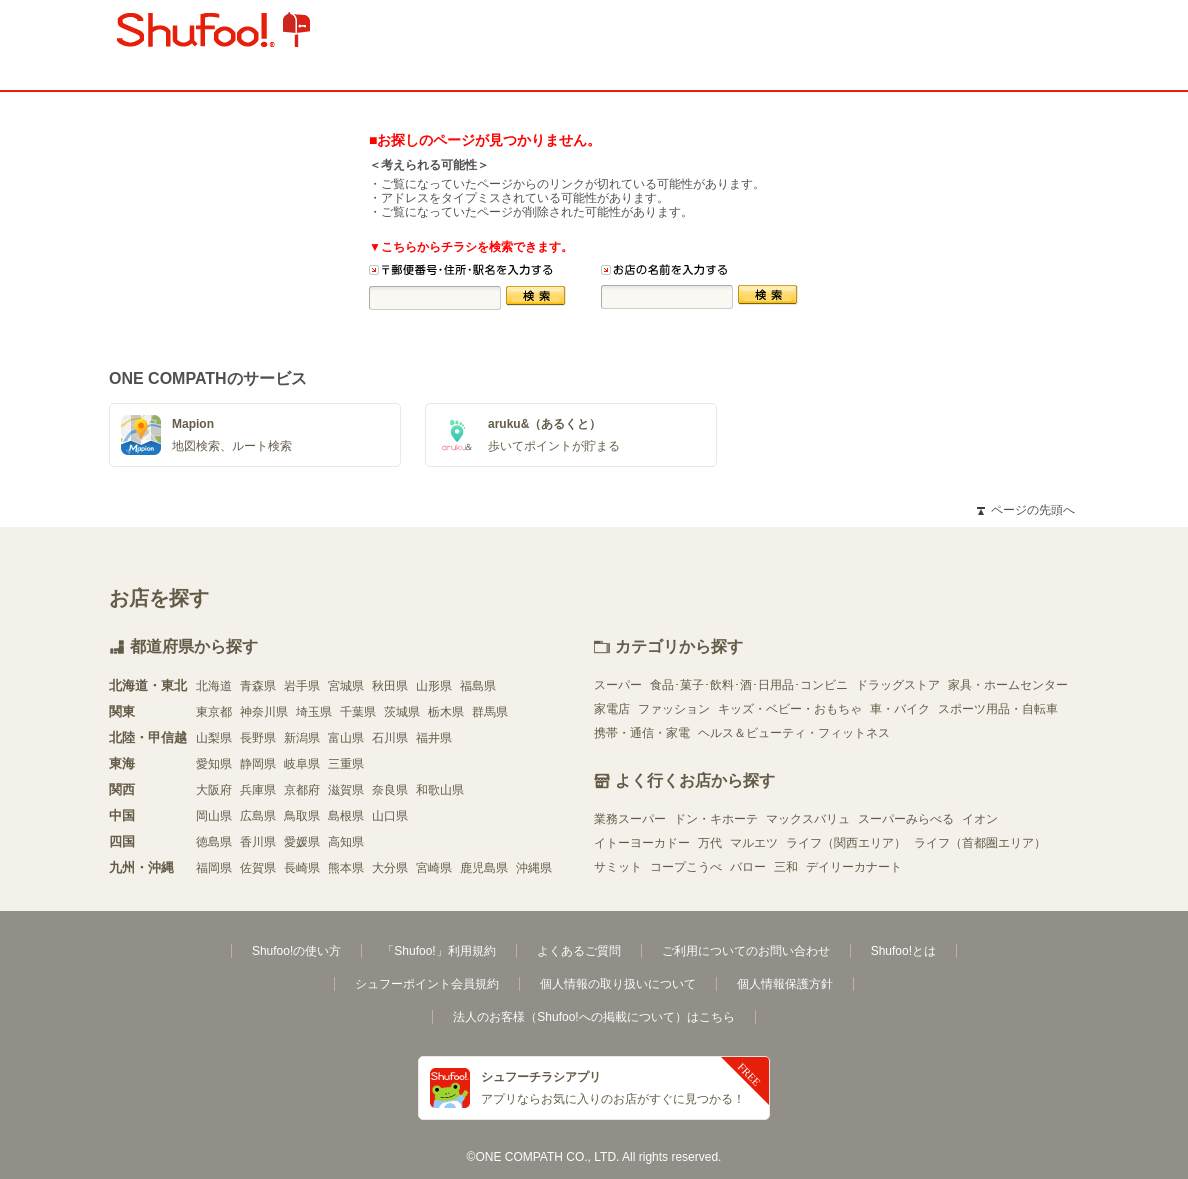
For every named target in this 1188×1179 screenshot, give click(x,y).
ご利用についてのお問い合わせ (746, 951)
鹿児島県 (484, 868)
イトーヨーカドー (642, 843)
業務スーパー (630, 819)
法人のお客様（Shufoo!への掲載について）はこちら (593, 1017)
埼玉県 (314, 712)
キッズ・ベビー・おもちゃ (790, 709)
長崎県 (302, 868)
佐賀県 (258, 868)
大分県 (390, 868)
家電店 (612, 709)
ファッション (674, 709)
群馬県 (490, 712)
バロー (748, 867)
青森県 (258, 686)
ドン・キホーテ (716, 819)
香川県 (258, 842)
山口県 (390, 816)
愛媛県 (302, 842)
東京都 (214, 712)
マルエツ (754, 843)
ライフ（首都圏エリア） (980, 843)
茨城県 (402, 712)
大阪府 (214, 790)
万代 (710, 843)
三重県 (346, 764)
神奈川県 (264, 712)
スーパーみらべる (906, 819)
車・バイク (900, 709)
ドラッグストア (898, 685)
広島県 (258, 816)
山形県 (434, 686)
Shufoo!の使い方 (296, 951)
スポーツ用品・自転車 (998, 709)
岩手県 (302, 686)
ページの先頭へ (1026, 510)
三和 (786, 867)
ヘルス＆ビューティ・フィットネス (794, 733)
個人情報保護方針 (785, 984)
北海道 (214, 686)
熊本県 (346, 868)
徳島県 (214, 842)
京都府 (302, 790)
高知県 (346, 842)
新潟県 (302, 738)
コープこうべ (686, 867)
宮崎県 (434, 868)
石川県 (390, 738)
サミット (618, 867)
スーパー (618, 685)
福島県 (478, 686)
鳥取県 (302, 816)
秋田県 (390, 686)
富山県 (346, 738)
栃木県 (446, 712)
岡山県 (214, 816)
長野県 (258, 738)
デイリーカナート (854, 867)
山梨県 (214, 738)
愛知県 (214, 764)
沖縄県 (534, 868)
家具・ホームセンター (1008, 685)
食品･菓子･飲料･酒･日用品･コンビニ (749, 685)
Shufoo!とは (903, 951)
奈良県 (390, 790)
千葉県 (358, 712)
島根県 (346, 816)
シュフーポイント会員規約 (427, 984)
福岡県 (214, 868)
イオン (980, 819)
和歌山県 (440, 790)
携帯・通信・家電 (642, 733)
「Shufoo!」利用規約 (438, 951)
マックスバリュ (808, 819)
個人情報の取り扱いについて (618, 984)
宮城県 (346, 686)
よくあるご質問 (579, 951)
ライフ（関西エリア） (846, 843)
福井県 (434, 738)
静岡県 (258, 764)
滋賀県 (346, 790)
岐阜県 (302, 764)
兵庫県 (258, 790)
